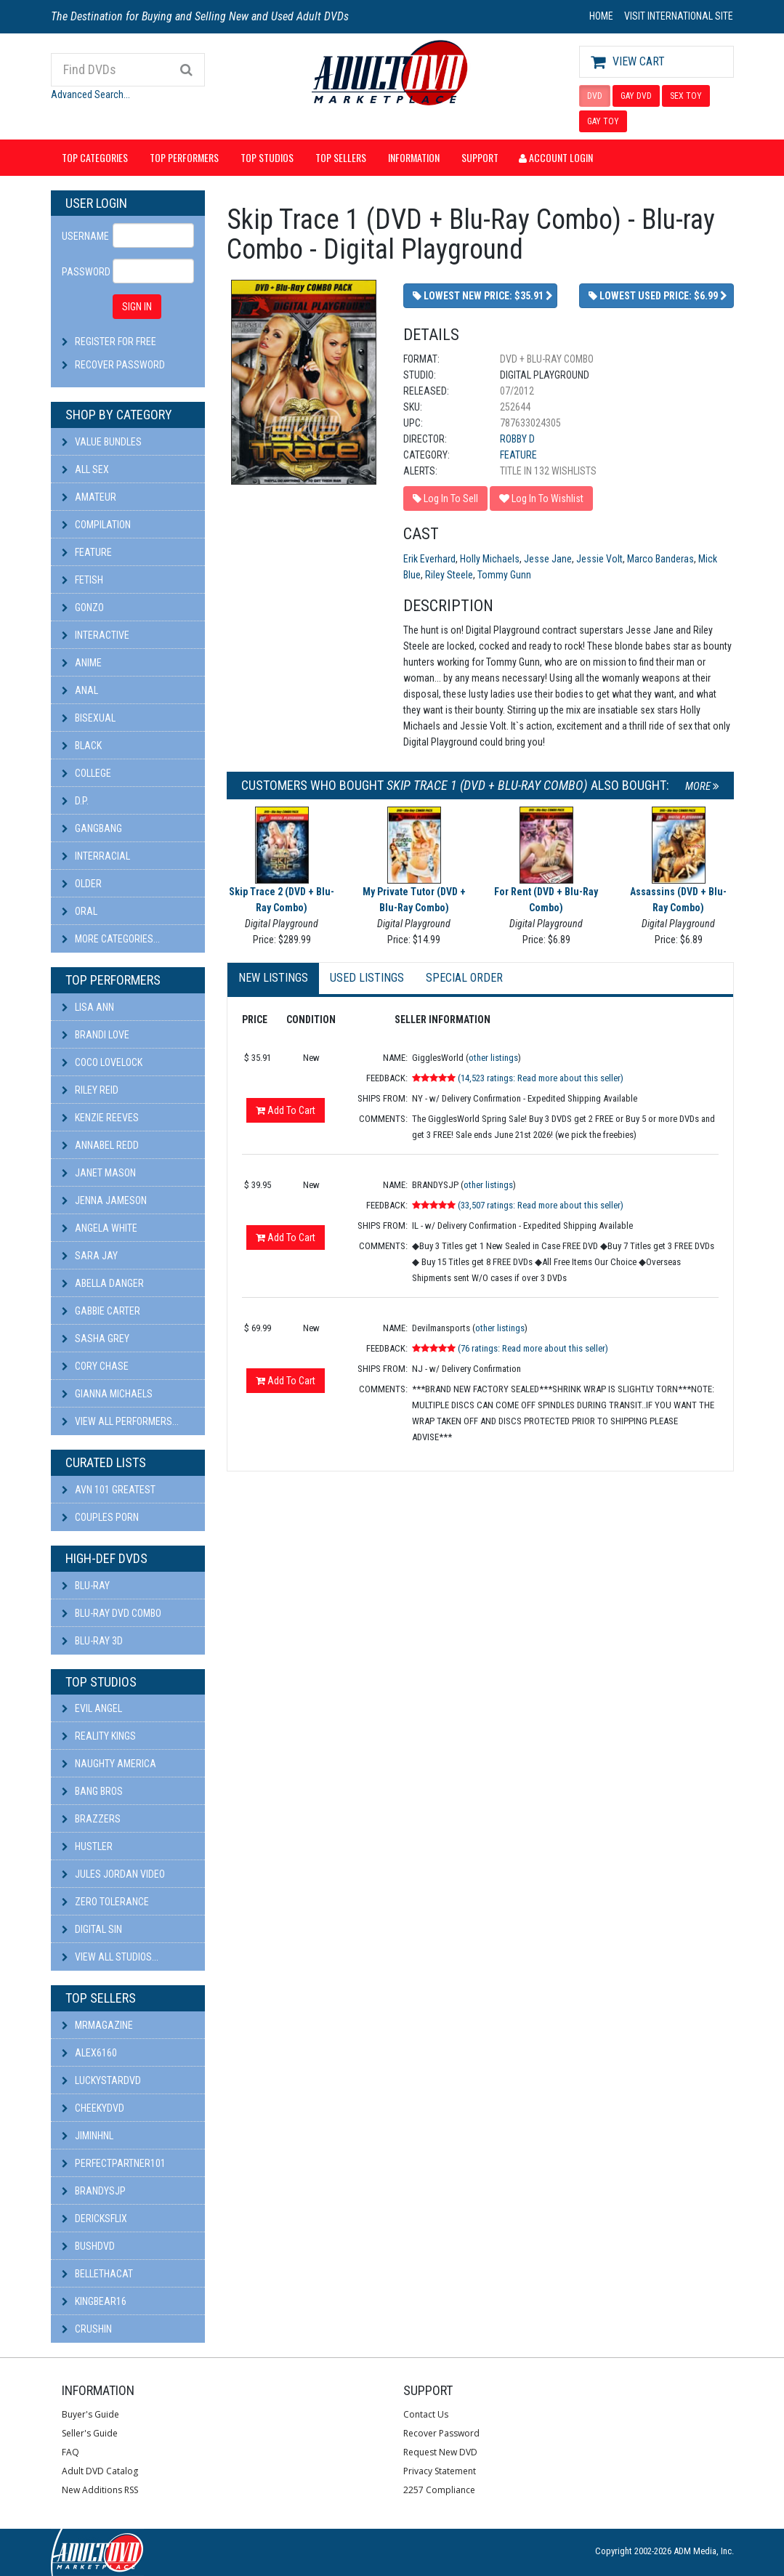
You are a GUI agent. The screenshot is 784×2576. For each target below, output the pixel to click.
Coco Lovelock (102, 1062)
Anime (82, 663)
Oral (79, 911)
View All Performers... (120, 1421)
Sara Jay (90, 1255)
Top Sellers (340, 157)
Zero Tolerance (105, 1901)
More (702, 786)
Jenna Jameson (104, 1200)
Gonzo (83, 607)
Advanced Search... (90, 94)
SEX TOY (686, 96)
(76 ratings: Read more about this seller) (533, 1348)
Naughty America (109, 1763)
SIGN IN (137, 306)
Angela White (99, 1228)
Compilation (96, 524)
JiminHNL (87, 2135)
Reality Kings (99, 1736)
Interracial (96, 856)
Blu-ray (86, 1585)
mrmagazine (97, 2025)
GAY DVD (636, 96)
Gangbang (92, 828)
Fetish (82, 580)
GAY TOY (603, 121)
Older (82, 883)
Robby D (517, 439)
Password (82, 272)
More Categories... (111, 939)
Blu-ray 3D (92, 1641)
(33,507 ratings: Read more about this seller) (540, 1205)
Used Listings (367, 978)
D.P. (75, 801)
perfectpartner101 (114, 2163)
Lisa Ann (88, 1007)
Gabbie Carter (101, 1311)
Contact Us (425, 2414)
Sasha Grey (95, 1338)
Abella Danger (103, 1283)
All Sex (85, 469)
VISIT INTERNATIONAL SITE (678, 16)
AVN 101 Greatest (108, 1489)
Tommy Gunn (504, 575)
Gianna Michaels (107, 1394)
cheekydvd (93, 2108)
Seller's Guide (90, 2433)
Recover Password (120, 365)
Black (82, 745)
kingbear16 (94, 2301)
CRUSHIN (87, 2329)
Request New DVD (440, 2452)
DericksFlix (94, 2218)
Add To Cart (285, 1110)
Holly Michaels (490, 559)
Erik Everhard (429, 559)
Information (414, 157)
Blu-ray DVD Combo (111, 1613)
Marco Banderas (660, 559)
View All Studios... (110, 1957)
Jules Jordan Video (113, 1874)
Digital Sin (92, 1929)
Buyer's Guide (90, 2414)
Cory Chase (95, 1366)
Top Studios (267, 157)
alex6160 (89, 2053)
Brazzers (91, 1819)
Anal (80, 690)
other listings (493, 1057)
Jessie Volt (599, 559)
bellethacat (97, 2274)
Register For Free (115, 341)
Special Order (464, 978)
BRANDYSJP (94, 2191)
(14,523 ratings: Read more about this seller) (540, 1078)
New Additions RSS (100, 2490)
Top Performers (184, 157)
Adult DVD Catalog (100, 2471)
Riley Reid (90, 1090)
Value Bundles (102, 442)
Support (479, 157)
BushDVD (88, 2246)
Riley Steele (449, 575)
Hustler (87, 1846)
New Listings (273, 978)
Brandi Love (95, 1035)
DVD (594, 96)
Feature (87, 552)
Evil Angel (92, 1708)
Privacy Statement (439, 2471)
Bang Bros (92, 1791)
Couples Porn (100, 1517)
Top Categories (95, 157)
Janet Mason (99, 1173)
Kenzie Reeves (100, 1117)
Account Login (556, 157)
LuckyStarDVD (101, 2080)
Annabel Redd (100, 1145)
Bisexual (89, 718)
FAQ (70, 2452)
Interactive (95, 635)
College (86, 773)
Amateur (89, 497)
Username (82, 236)
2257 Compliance (439, 2490)
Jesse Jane (548, 559)
